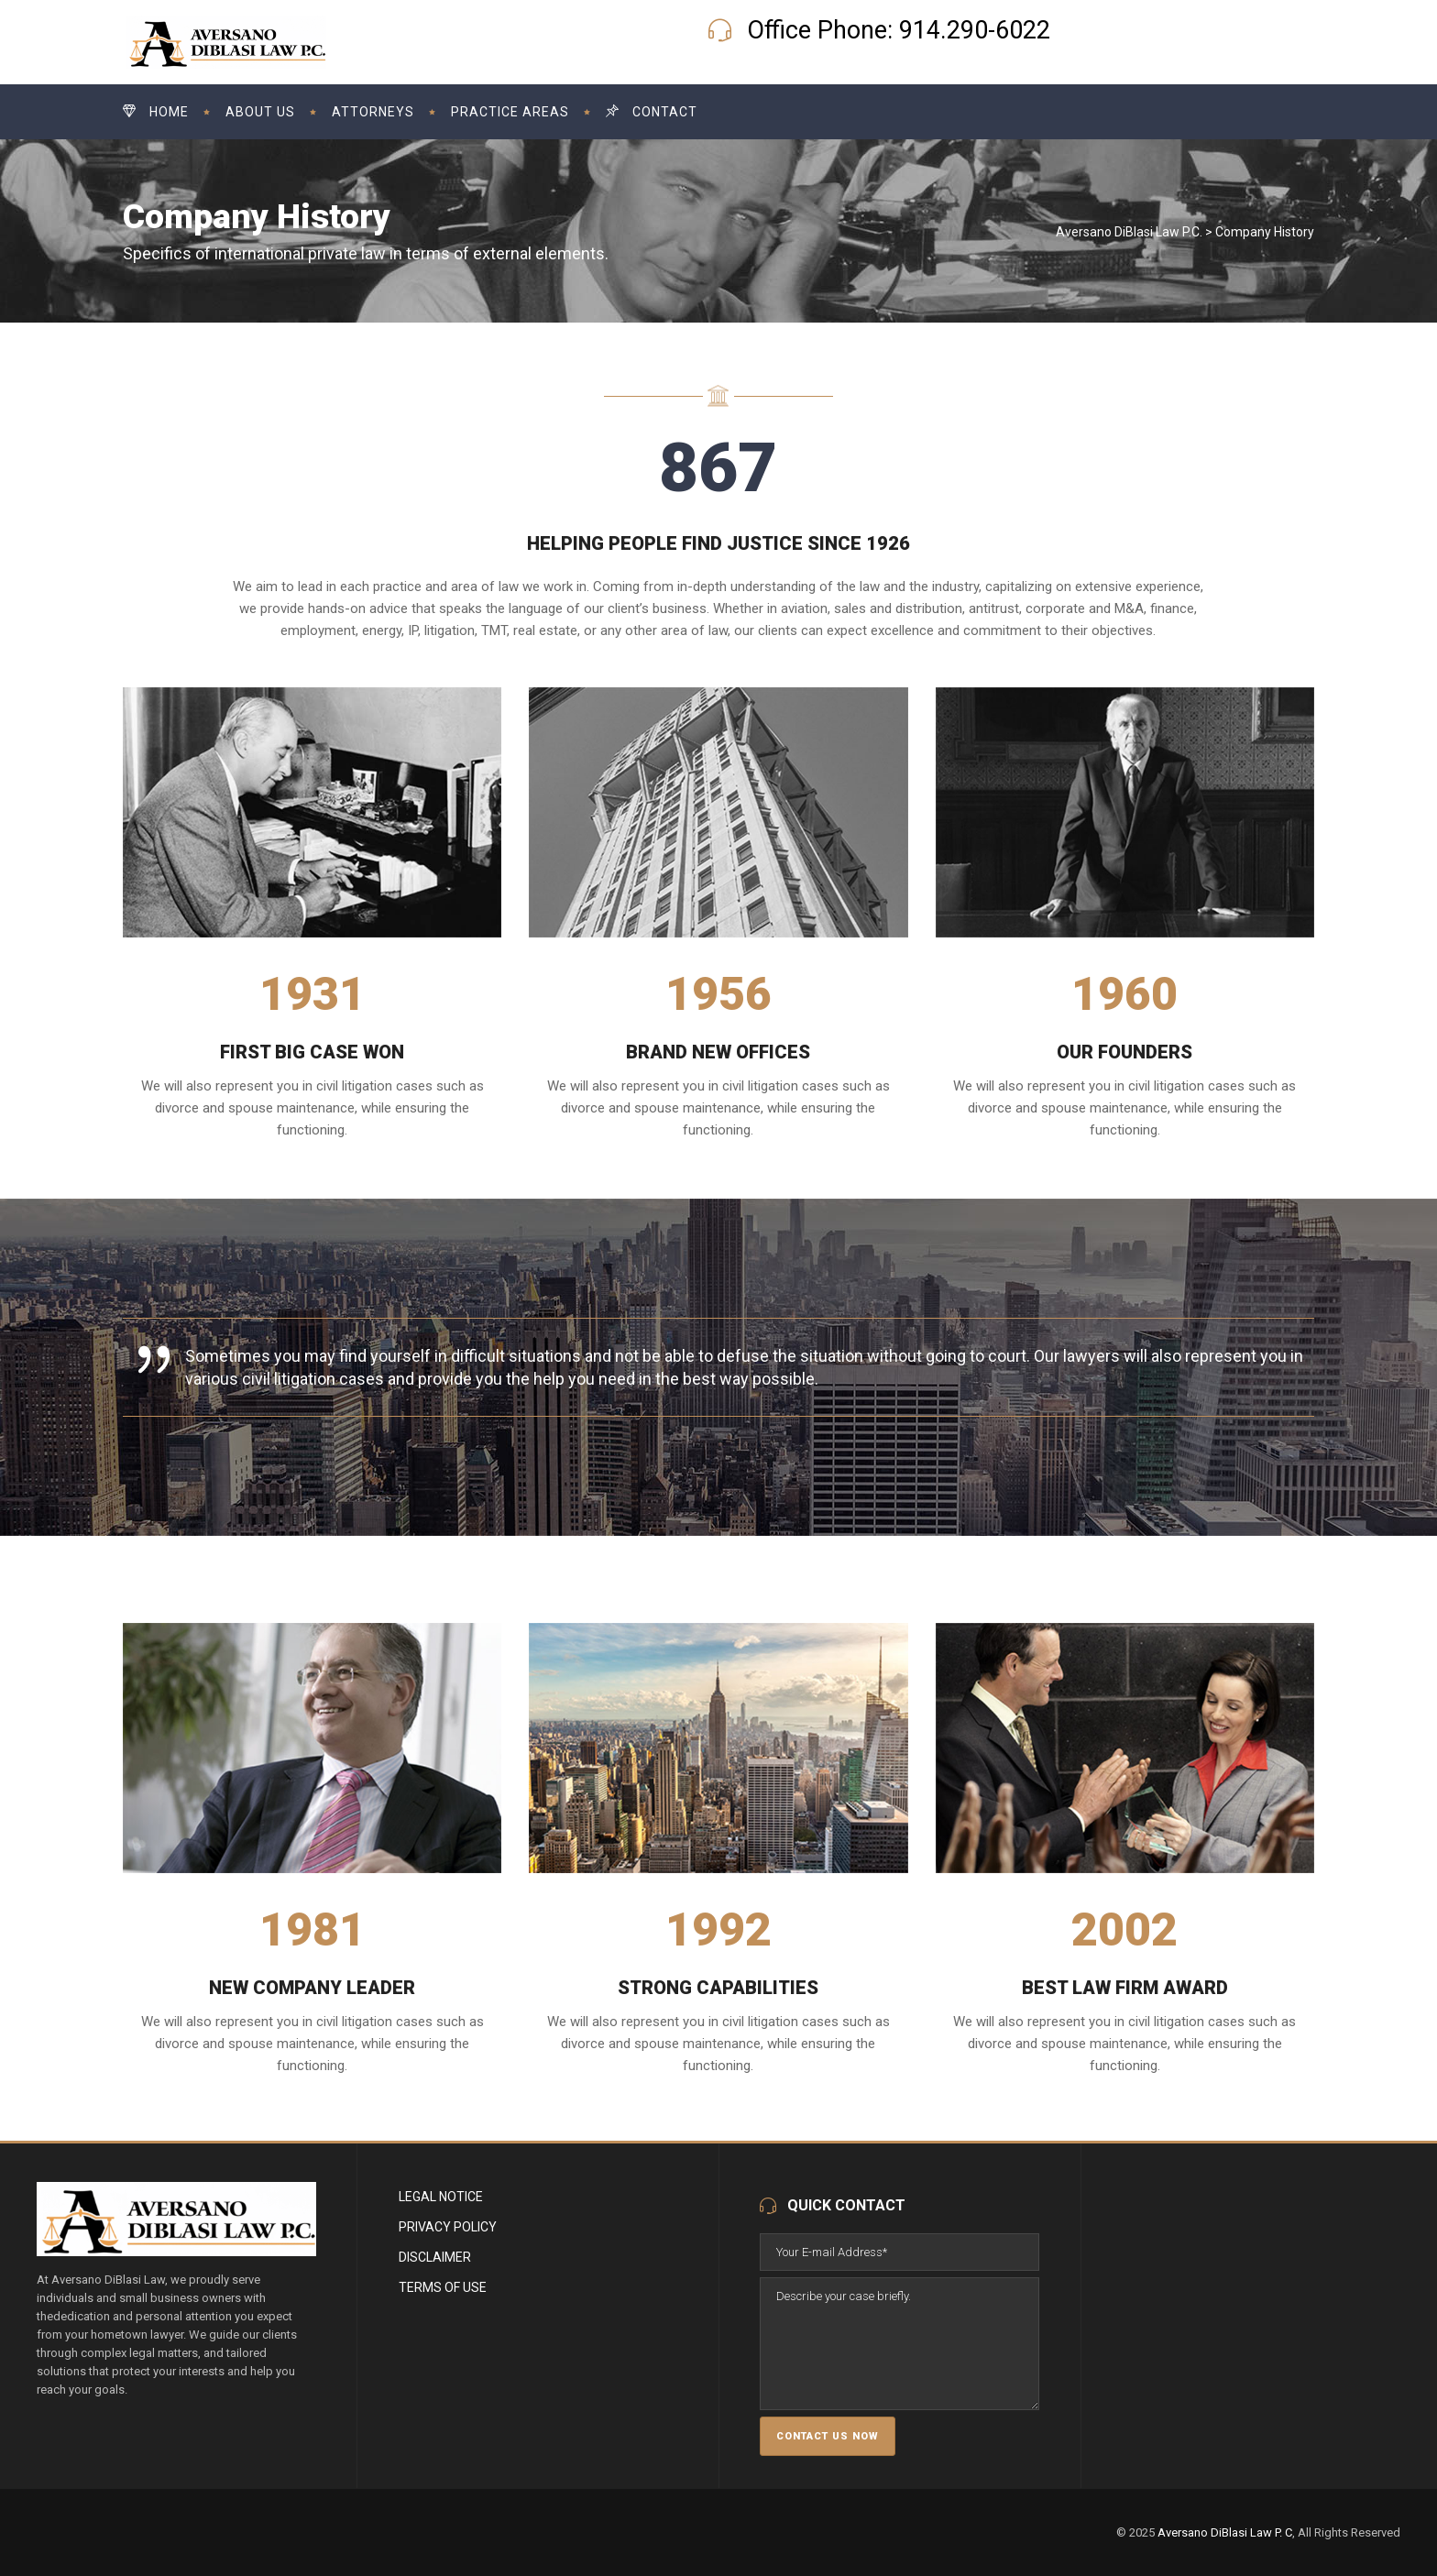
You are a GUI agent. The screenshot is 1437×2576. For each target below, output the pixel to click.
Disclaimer (435, 2257)
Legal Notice (441, 2196)
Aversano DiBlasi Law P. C (1224, 2532)
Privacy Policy (448, 2227)
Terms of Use (443, 2287)
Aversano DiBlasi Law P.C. (1129, 231)
